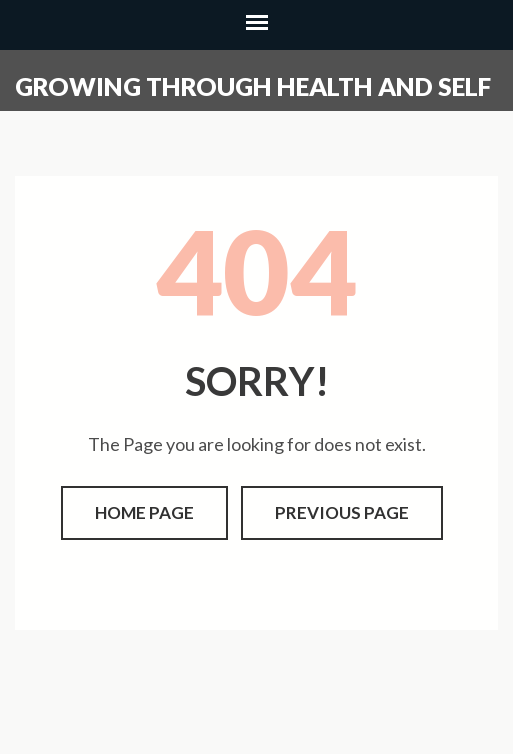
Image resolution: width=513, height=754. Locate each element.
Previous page (342, 512)
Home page (144, 512)
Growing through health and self (253, 86)
